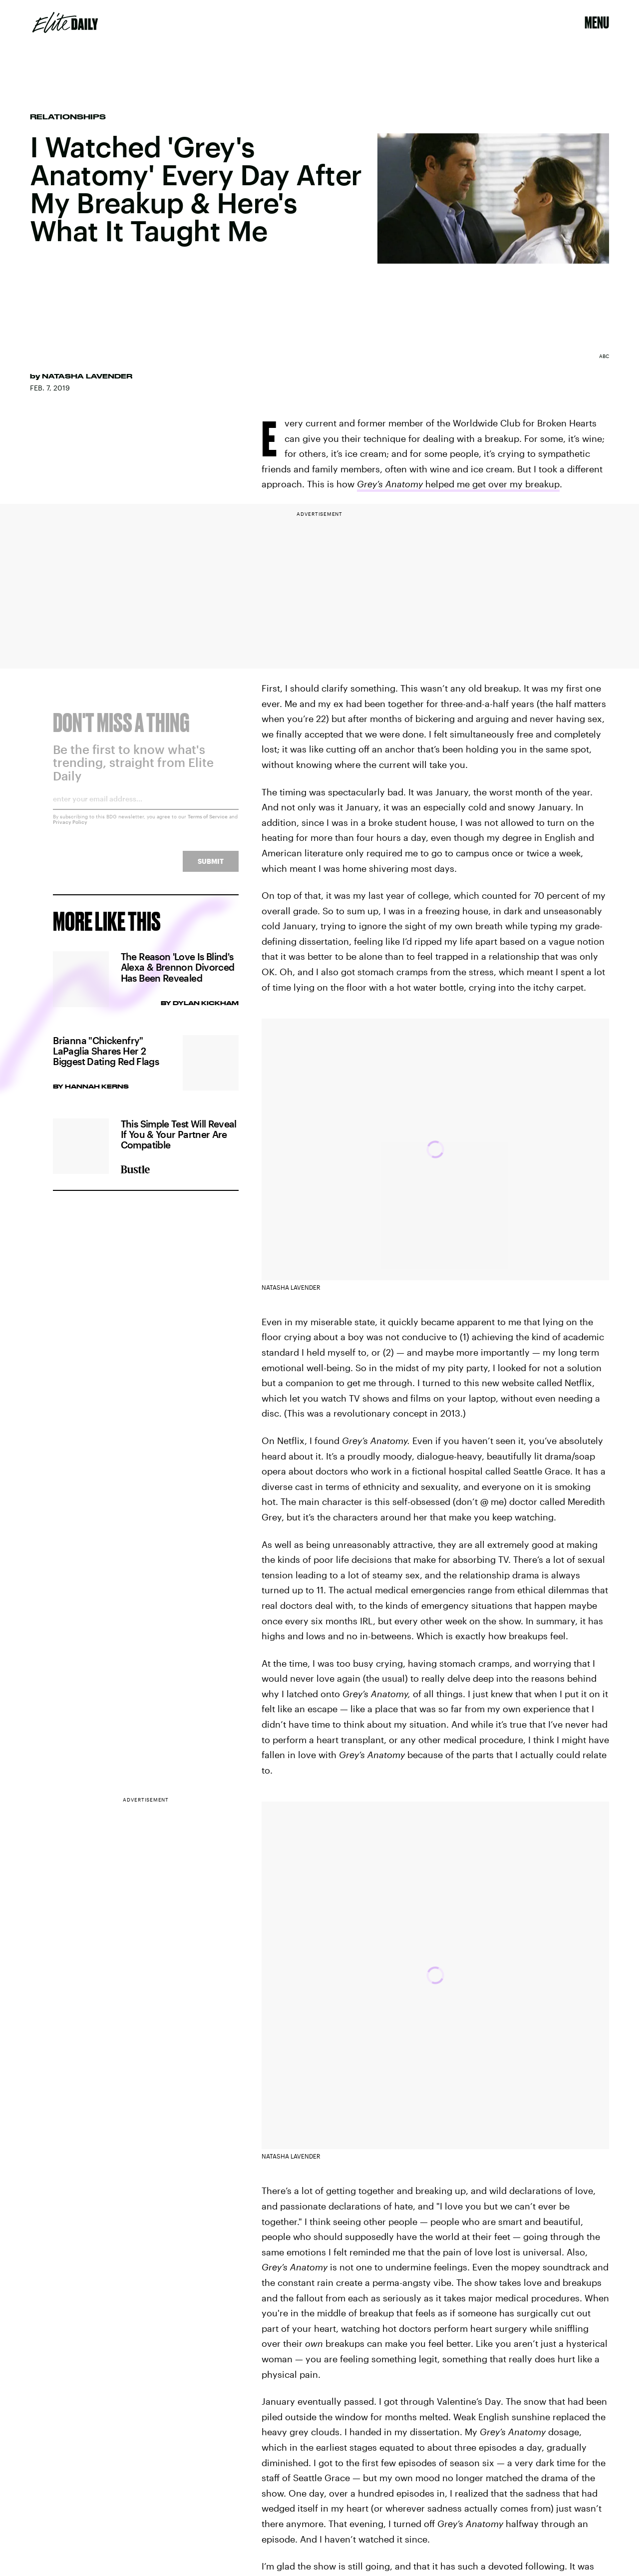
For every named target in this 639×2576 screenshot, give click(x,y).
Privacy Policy (70, 828)
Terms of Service (208, 823)
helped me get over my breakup (458, 483)
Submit (211, 867)
